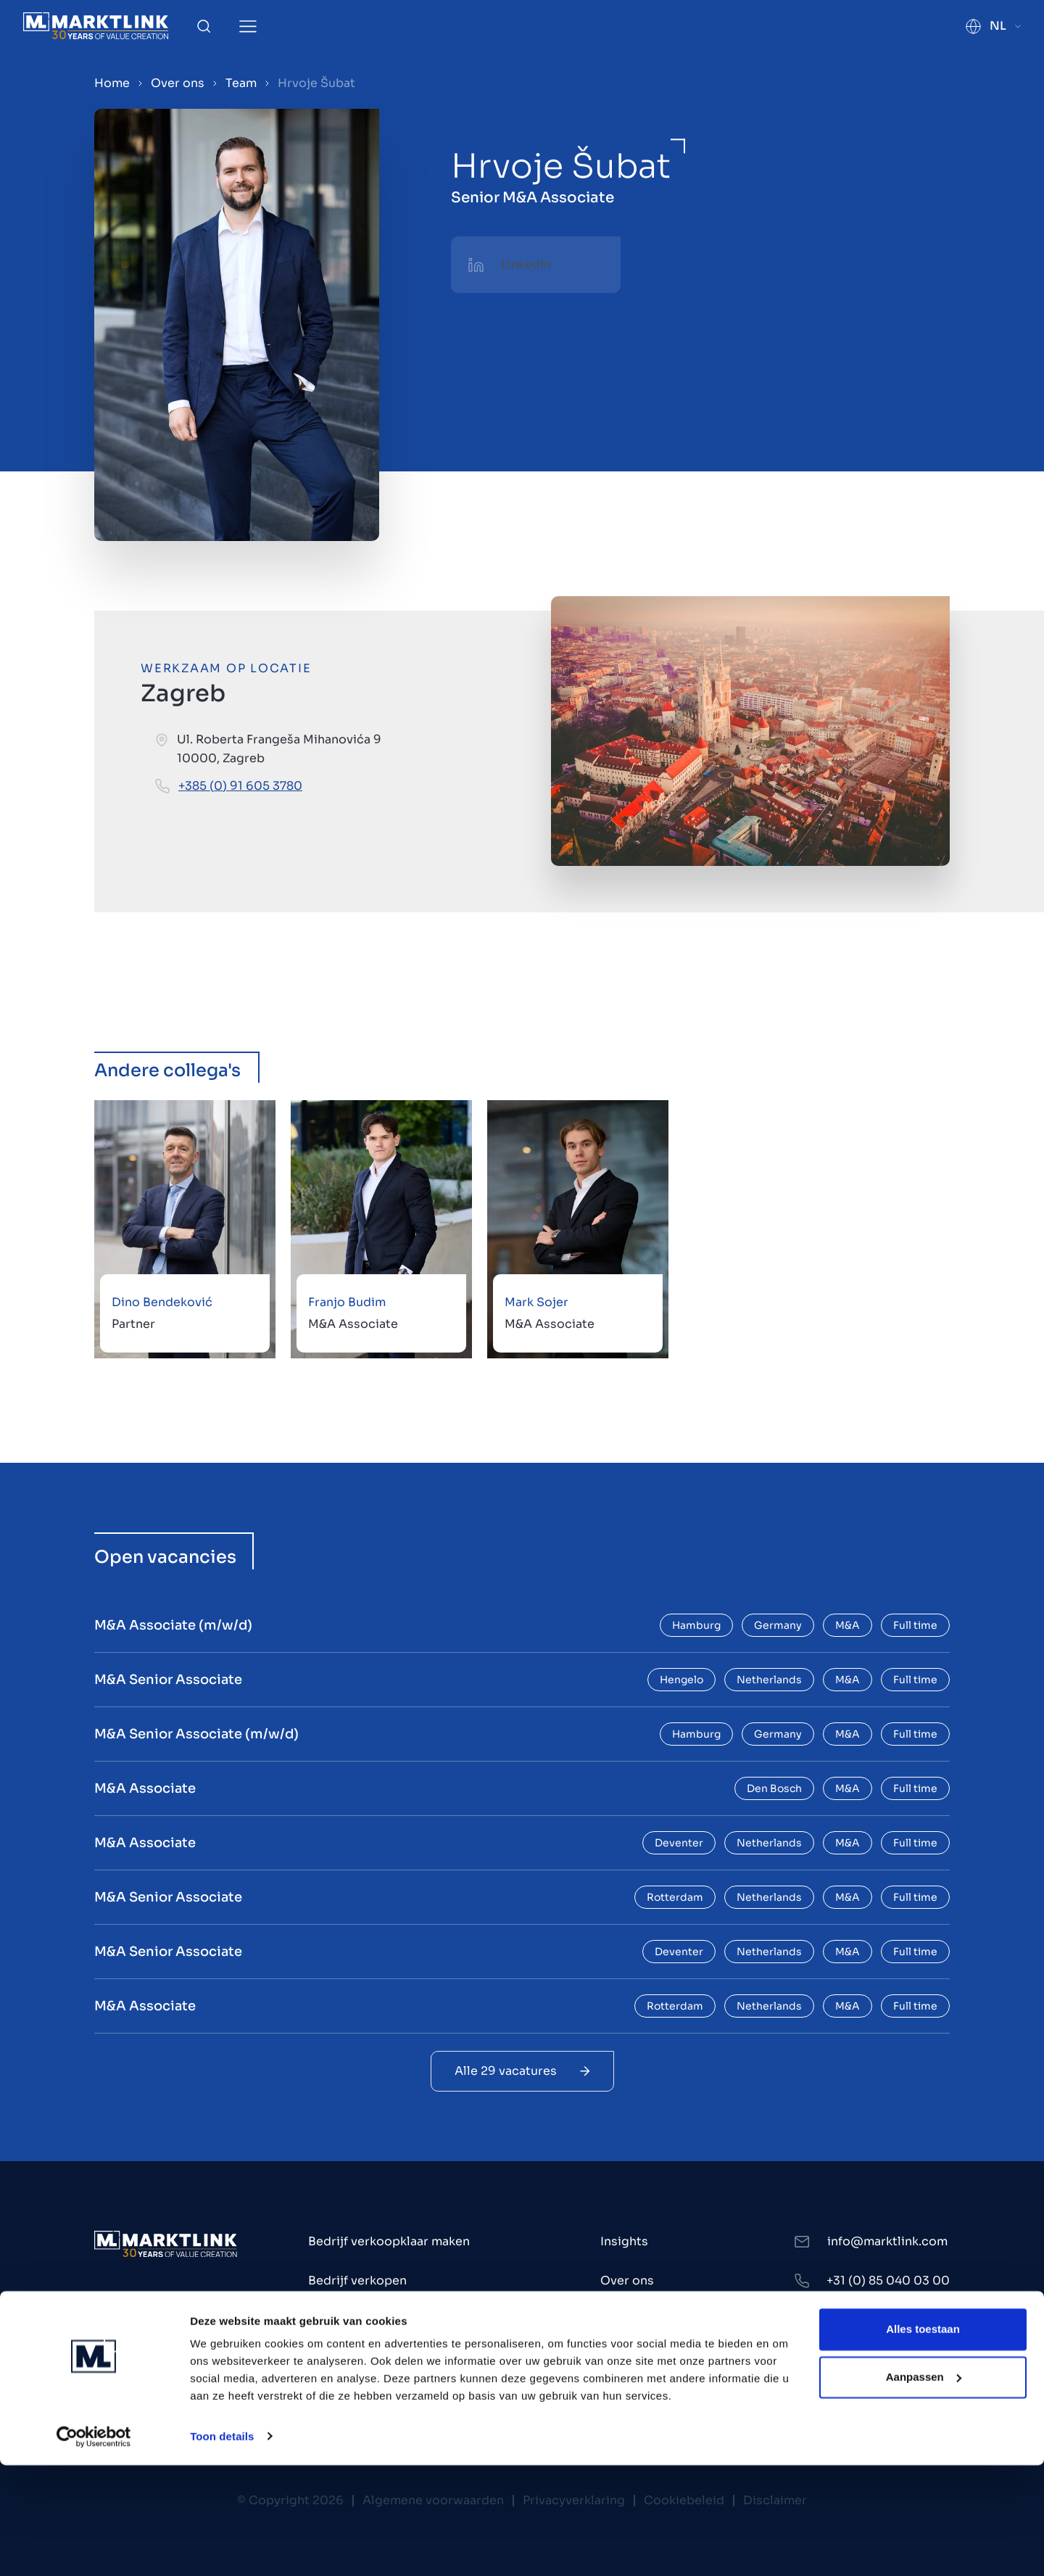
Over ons (177, 83)
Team (241, 83)
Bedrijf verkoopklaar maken (389, 2241)
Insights (624, 2241)
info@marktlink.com (887, 2241)
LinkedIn (526, 264)
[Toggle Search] (203, 26)
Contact (624, 2358)
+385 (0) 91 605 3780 (240, 785)
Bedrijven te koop (360, 2398)
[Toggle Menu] (248, 26)
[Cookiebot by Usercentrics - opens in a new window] (93, 2548)
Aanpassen (923, 2488)
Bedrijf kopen (348, 2319)
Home (112, 83)
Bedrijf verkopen (357, 2280)
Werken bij (632, 2398)
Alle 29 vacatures (522, 2070)
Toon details (222, 2547)
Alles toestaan (923, 2441)
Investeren (339, 2358)
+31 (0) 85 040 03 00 (888, 2280)
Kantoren (627, 2319)
